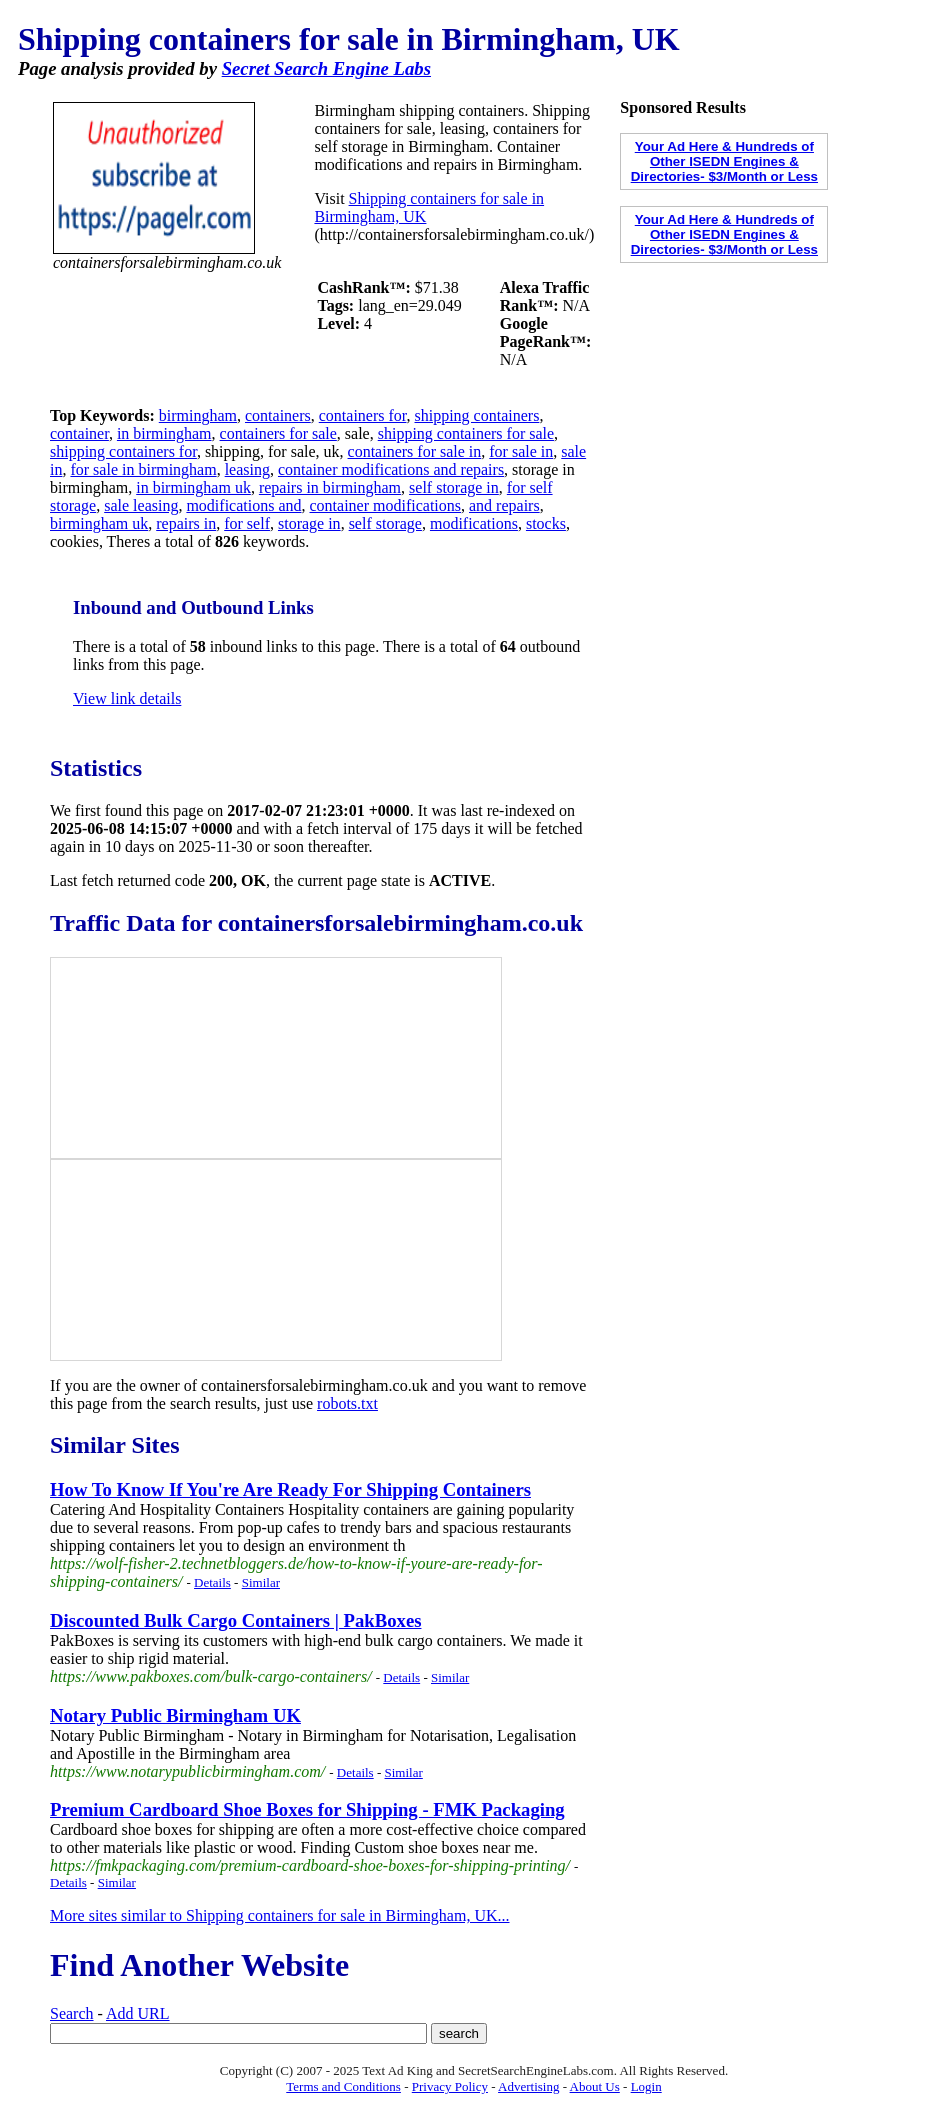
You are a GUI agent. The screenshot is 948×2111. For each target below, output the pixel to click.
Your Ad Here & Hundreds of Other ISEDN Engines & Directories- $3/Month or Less (724, 161)
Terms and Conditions (343, 2086)
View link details (127, 698)
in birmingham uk (193, 487)
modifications (474, 523)
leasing (247, 469)
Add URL (138, 2013)
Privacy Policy (450, 2086)
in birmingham (164, 433)
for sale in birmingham (143, 469)
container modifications (386, 505)
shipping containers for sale (466, 433)
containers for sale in (415, 451)
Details (212, 1582)
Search (72, 2013)
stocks (546, 523)
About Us (595, 2086)
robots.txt (347, 1403)
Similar (261, 1582)
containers (278, 415)
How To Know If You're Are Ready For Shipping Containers (290, 1489)
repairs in (186, 523)
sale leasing (141, 505)
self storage (385, 523)
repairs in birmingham (330, 487)
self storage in (454, 487)
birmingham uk (99, 523)
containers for (363, 415)
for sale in (521, 451)
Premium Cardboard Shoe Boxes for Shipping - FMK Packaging (307, 1809)
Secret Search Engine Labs (326, 68)
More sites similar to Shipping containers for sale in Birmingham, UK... (280, 1915)
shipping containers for (123, 451)
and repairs (504, 505)
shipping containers (477, 415)
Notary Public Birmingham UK (175, 1715)
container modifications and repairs (391, 469)
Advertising (528, 2086)
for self (247, 523)
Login (646, 2086)
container (79, 433)
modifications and (243, 505)
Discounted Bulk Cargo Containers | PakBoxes (235, 1620)
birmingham (198, 415)
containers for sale (278, 433)
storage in (309, 523)
